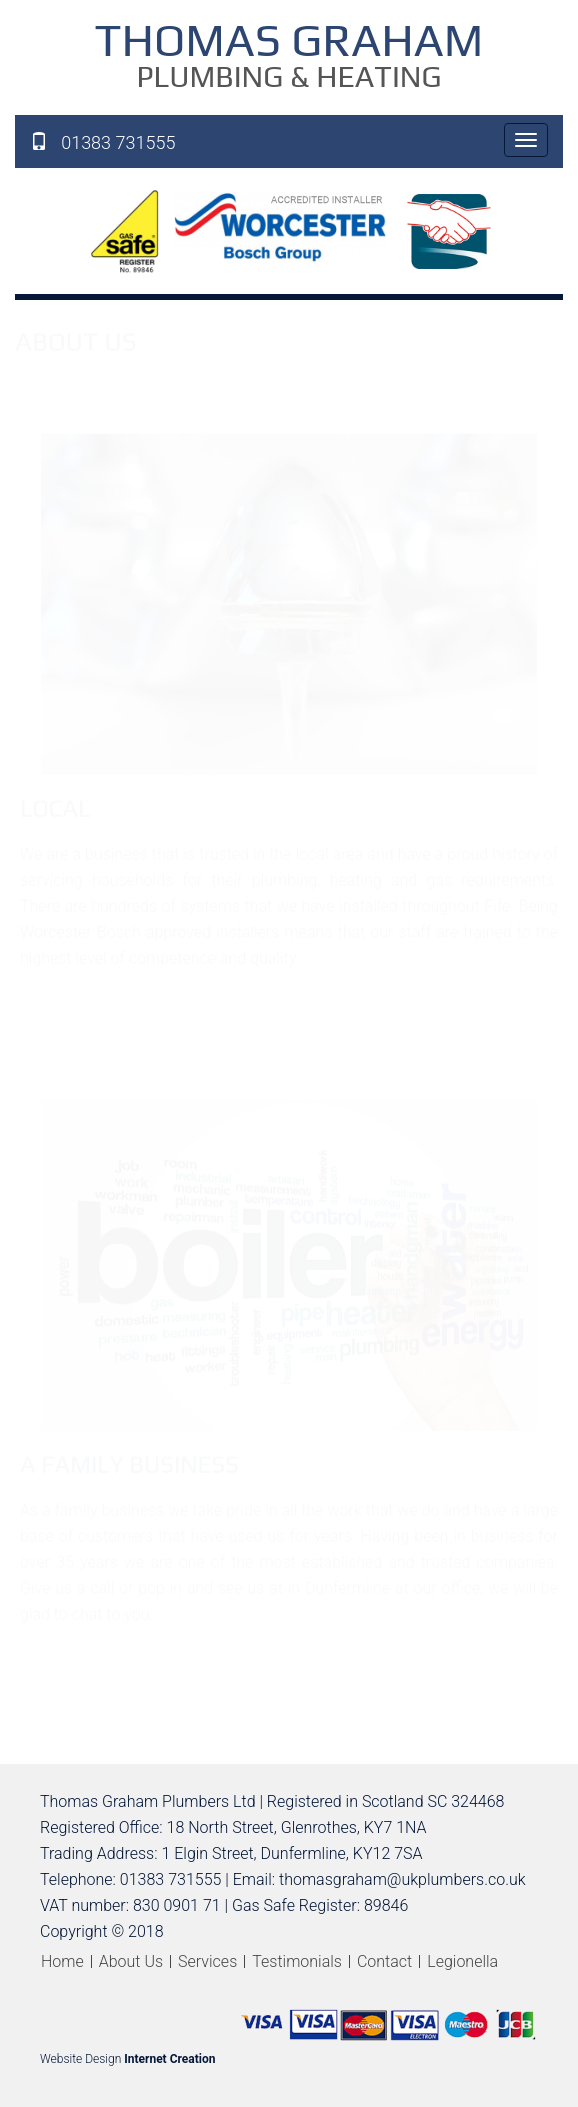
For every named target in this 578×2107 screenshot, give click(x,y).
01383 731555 (102, 142)
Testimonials (297, 1961)
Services (207, 1961)
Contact (384, 1961)
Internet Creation (169, 2059)
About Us (131, 1961)
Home (62, 1961)
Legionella (462, 1961)
